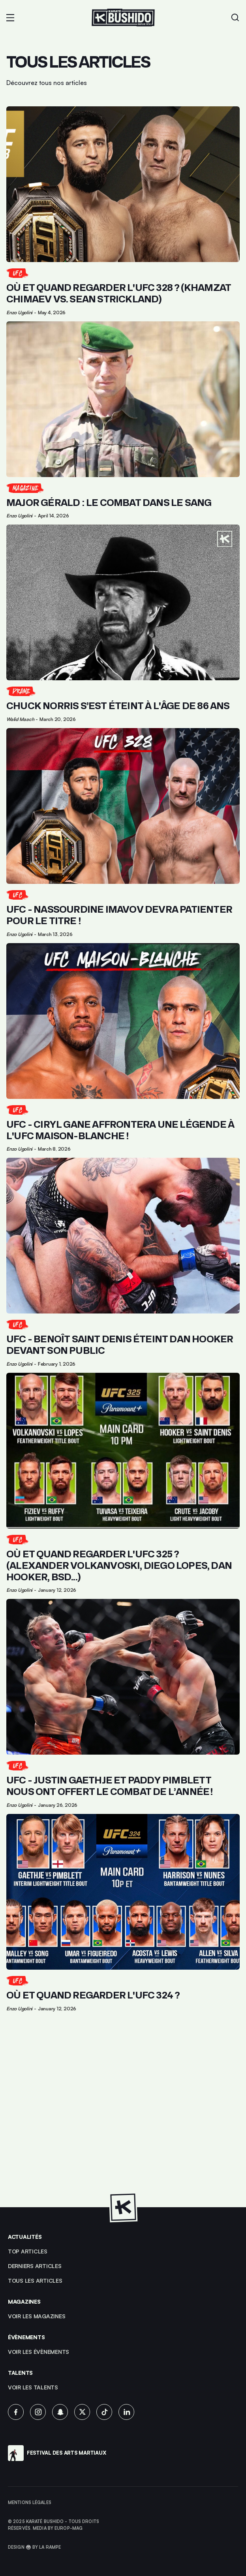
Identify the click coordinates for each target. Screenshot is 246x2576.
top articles (27, 2251)
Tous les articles (35, 2280)
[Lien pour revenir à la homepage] (123, 17)
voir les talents (33, 2387)
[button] (10, 18)
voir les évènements (38, 2351)
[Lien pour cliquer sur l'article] (123, 210)
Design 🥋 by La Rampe (34, 2547)
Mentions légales (29, 2502)
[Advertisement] (123, 2114)
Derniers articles (35, 2266)
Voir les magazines (36, 2316)
